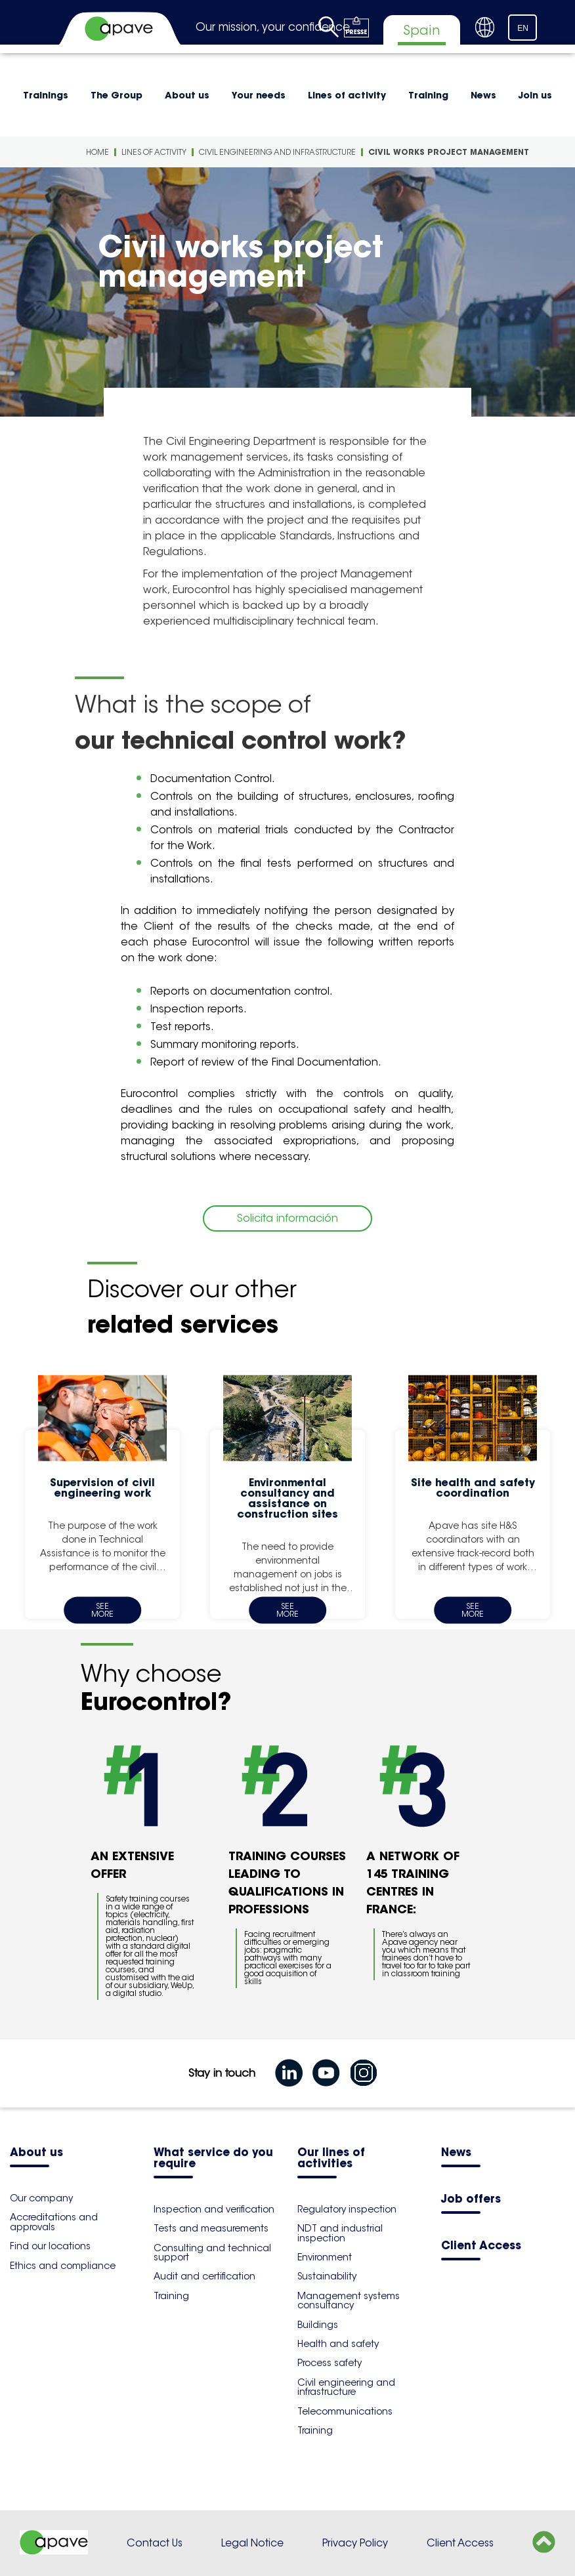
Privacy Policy (355, 2543)
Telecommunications (345, 2411)
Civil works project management (448, 152)
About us (187, 95)
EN (522, 28)
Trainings (45, 95)
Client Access (481, 2246)
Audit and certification (204, 2276)
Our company (41, 2198)
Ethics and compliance (63, 2266)
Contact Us (154, 2543)
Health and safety (338, 2344)
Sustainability (326, 2276)
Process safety (329, 2363)
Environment (324, 2257)
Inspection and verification (214, 2209)
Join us (535, 95)
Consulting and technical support (212, 2252)
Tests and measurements (211, 2228)
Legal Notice (252, 2543)
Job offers (471, 2199)
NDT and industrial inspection (340, 2232)
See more (102, 1610)
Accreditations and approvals (54, 2221)
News (483, 95)
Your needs (259, 95)
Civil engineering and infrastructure (277, 152)
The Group (116, 95)
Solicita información (287, 1218)
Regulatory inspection (346, 2209)
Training (428, 95)
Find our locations (50, 2246)
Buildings (317, 2325)
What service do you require (213, 2159)
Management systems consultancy (348, 2300)
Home (97, 152)
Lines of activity (347, 95)
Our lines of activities (331, 2159)
